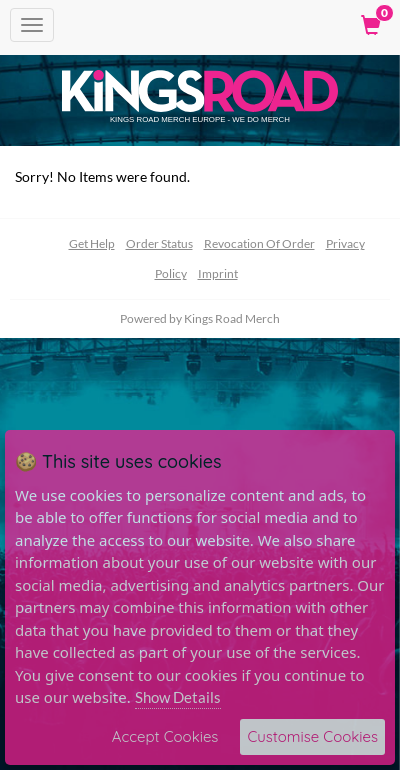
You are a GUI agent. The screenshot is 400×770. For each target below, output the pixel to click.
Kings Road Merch (232, 318)
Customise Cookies (312, 736)
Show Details (178, 697)
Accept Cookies (165, 736)
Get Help (92, 243)
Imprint (218, 273)
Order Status (159, 243)
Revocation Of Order (259, 243)
